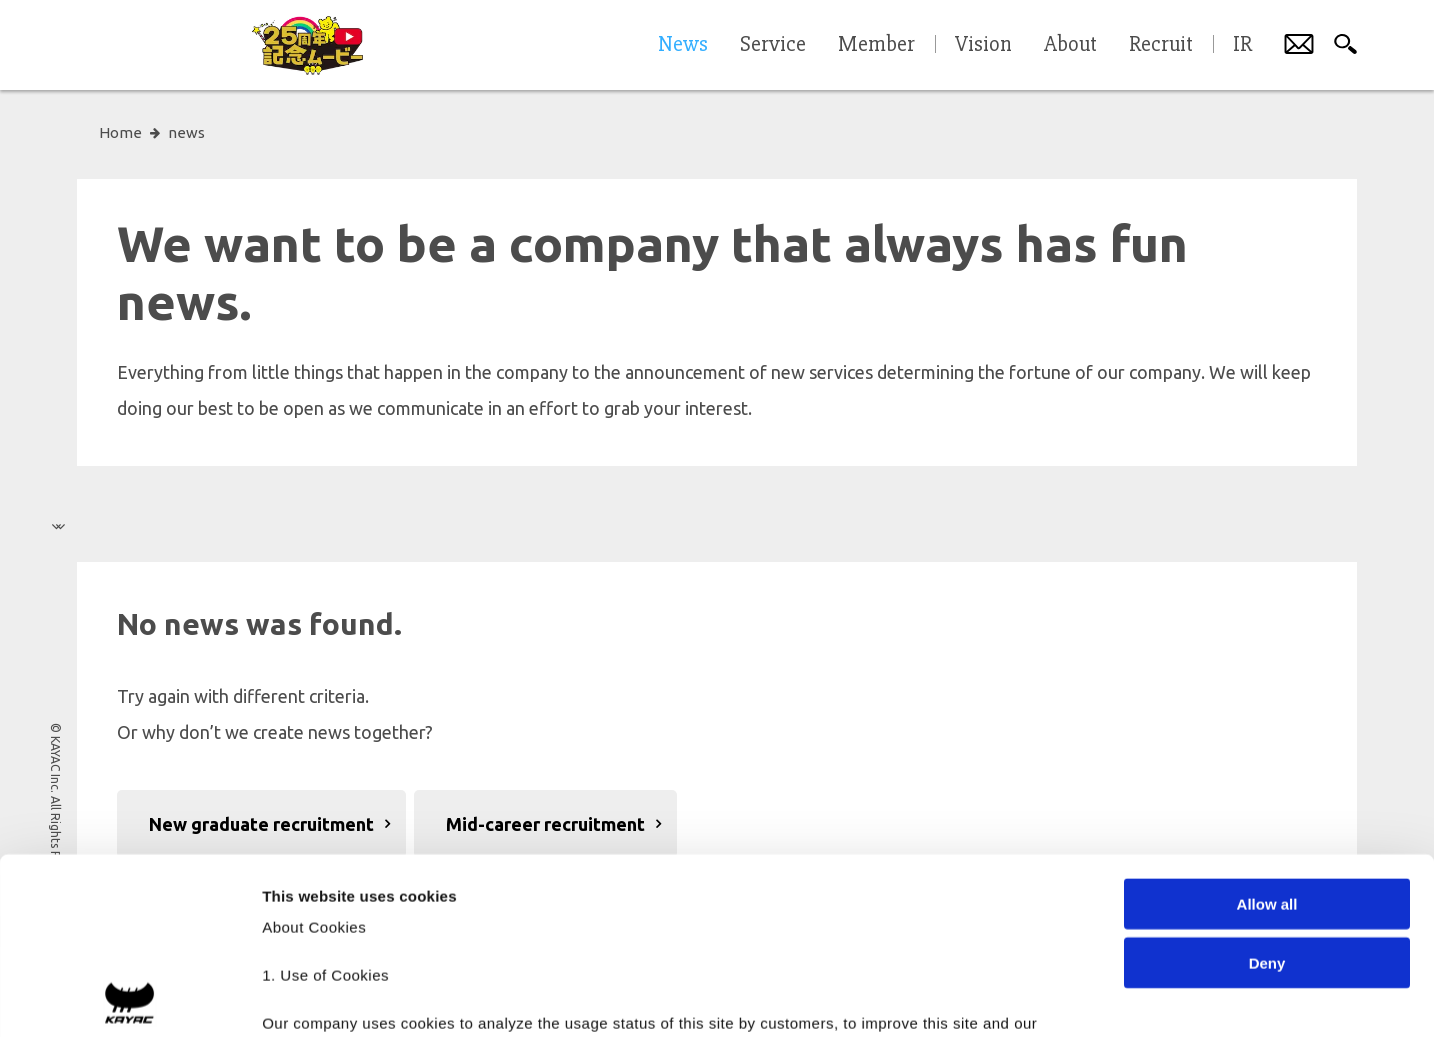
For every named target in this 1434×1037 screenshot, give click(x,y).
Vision (983, 45)
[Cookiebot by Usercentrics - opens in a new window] (129, 998)
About (1070, 45)
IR (1242, 45)
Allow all (1267, 728)
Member (876, 45)
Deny (1267, 786)
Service (773, 45)
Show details (1049, 997)
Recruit (1161, 45)
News (683, 45)
